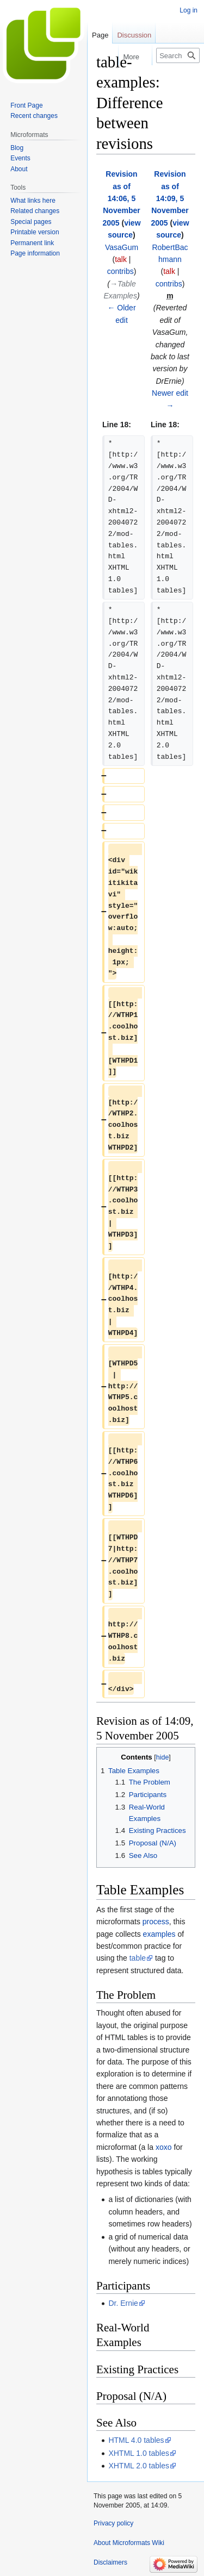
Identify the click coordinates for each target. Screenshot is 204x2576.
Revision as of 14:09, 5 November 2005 (169, 198)
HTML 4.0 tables (136, 2440)
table (137, 1958)
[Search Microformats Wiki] (178, 55)
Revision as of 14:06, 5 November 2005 (121, 198)
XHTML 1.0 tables (138, 2453)
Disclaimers (110, 2562)
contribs (120, 271)
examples (159, 1934)
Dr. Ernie (123, 2303)
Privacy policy (113, 2523)
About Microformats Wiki (129, 2543)
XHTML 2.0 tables (138, 2465)
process (156, 1921)
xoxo (164, 2147)
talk (121, 259)
